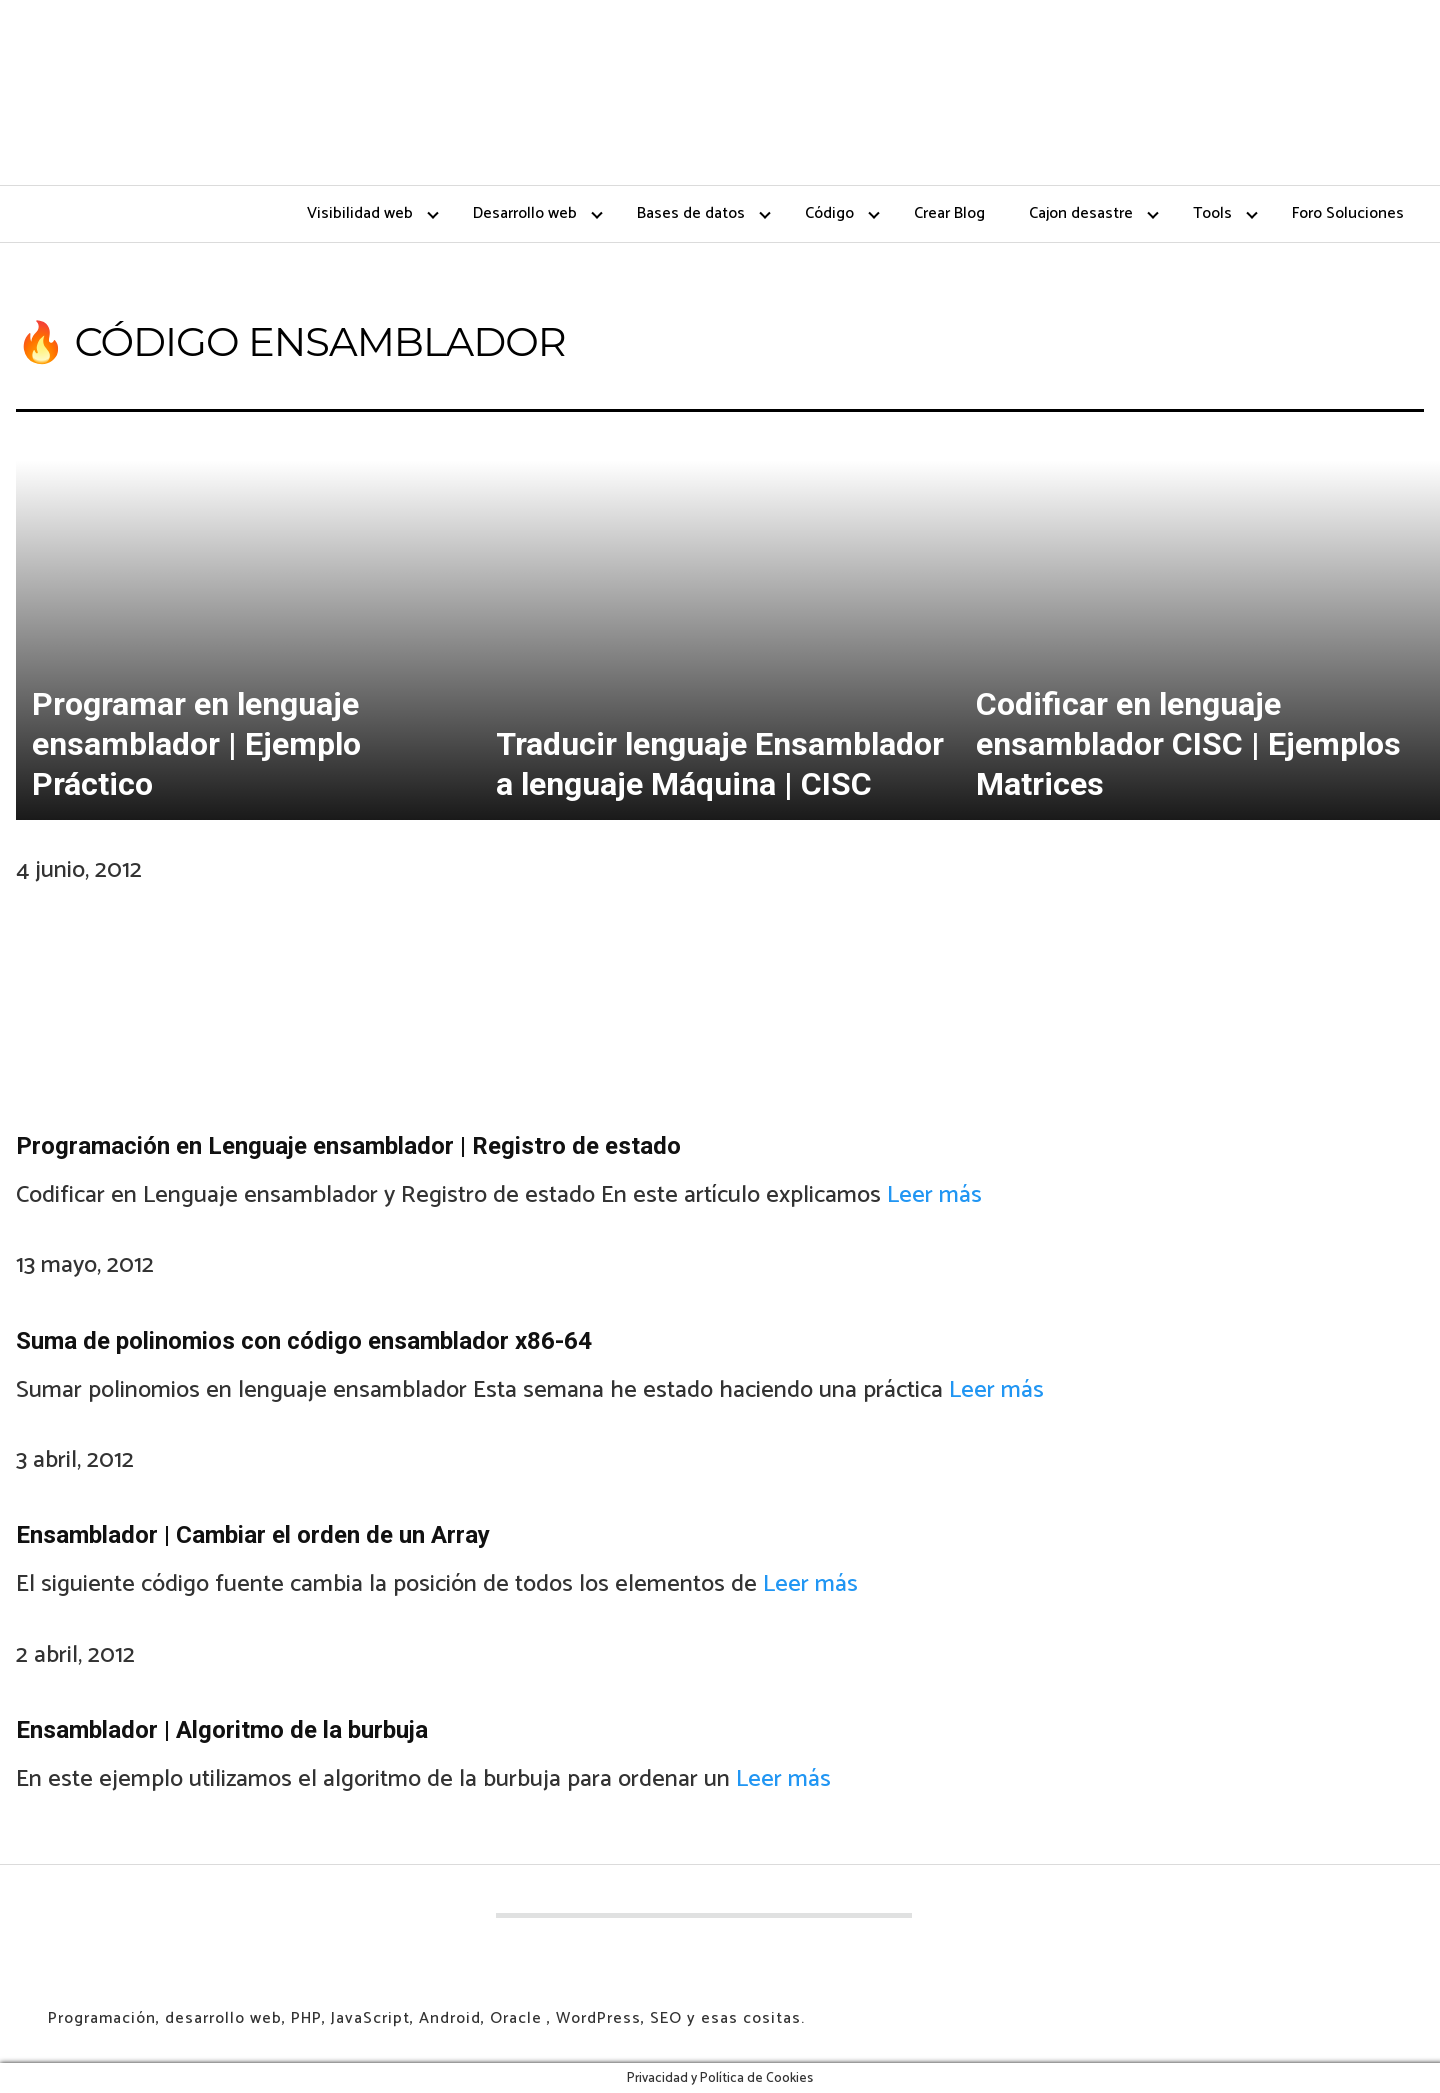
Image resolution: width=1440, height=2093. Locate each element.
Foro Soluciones (1348, 213)
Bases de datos (691, 213)
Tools (1212, 213)
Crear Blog (949, 213)
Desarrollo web (525, 213)
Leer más (934, 1195)
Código (829, 213)
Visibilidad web (360, 213)
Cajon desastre (1081, 213)
